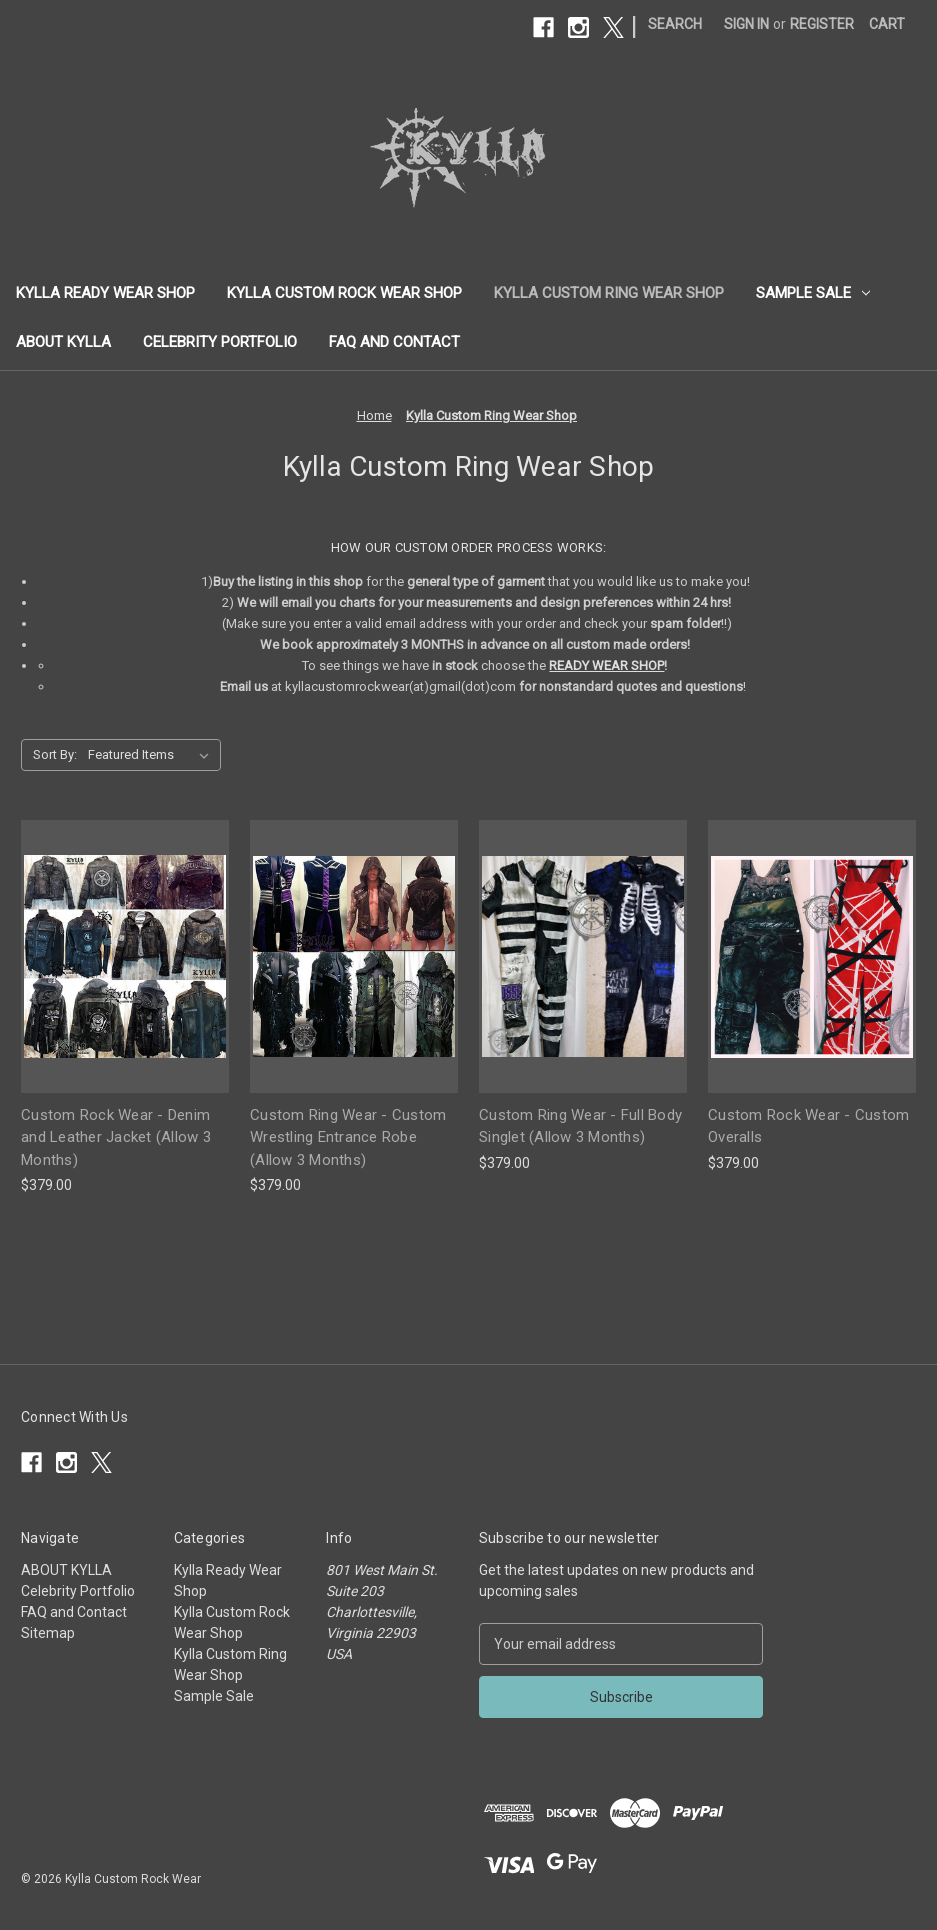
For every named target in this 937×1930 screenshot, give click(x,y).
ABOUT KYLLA (63, 342)
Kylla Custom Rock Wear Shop (344, 293)
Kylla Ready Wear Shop (105, 293)
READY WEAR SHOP (606, 665)
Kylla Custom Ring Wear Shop (609, 293)
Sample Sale (813, 293)
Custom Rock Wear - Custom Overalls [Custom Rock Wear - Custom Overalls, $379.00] (808, 1126)
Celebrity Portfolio (220, 342)
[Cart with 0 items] (887, 24)
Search (675, 24)
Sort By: (55, 754)
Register (822, 24)
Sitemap (48, 1633)
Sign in (746, 24)
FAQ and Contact (394, 342)
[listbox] (152, 755)
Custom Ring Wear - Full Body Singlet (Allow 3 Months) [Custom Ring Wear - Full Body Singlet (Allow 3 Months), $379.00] (580, 1126)
